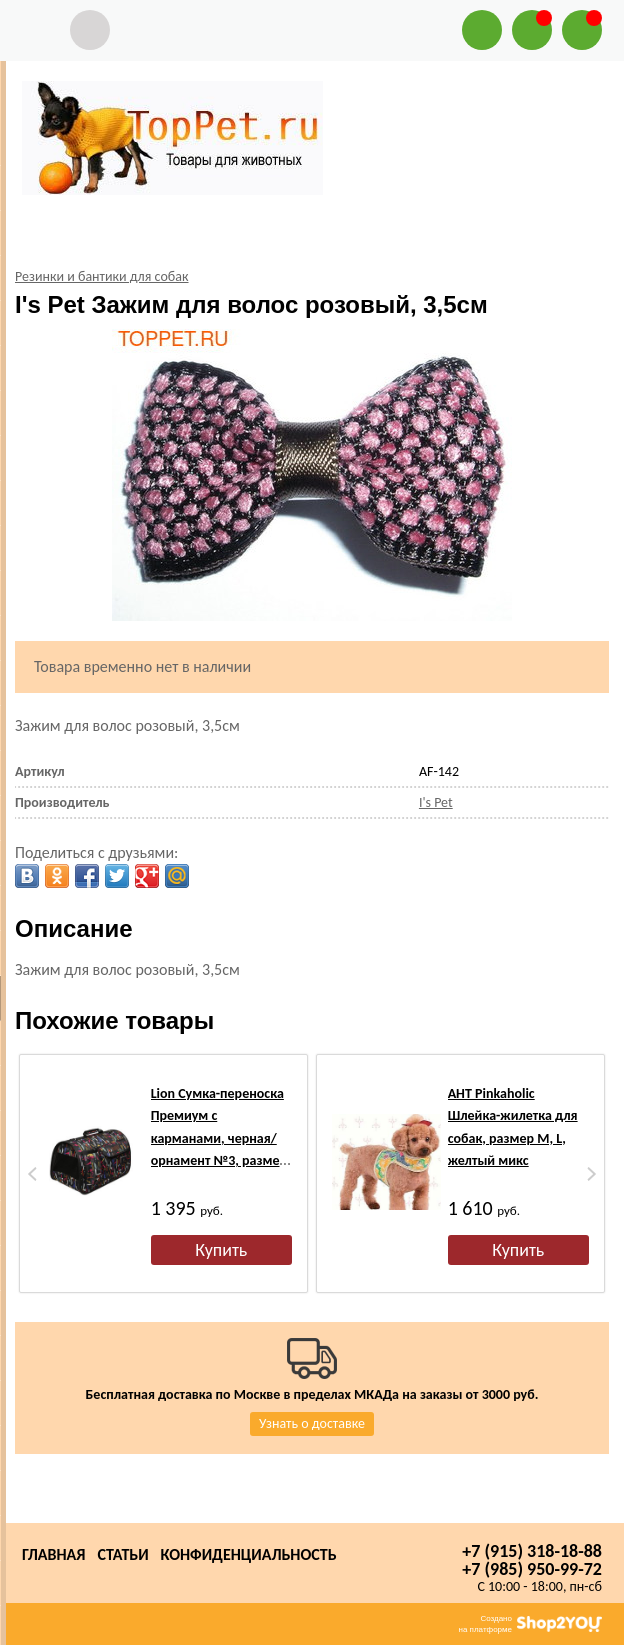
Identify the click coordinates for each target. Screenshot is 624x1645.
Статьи (122, 1554)
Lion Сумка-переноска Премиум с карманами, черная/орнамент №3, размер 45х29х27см (219, 1138)
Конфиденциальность (249, 1554)
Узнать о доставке (312, 1423)
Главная (53, 1554)
